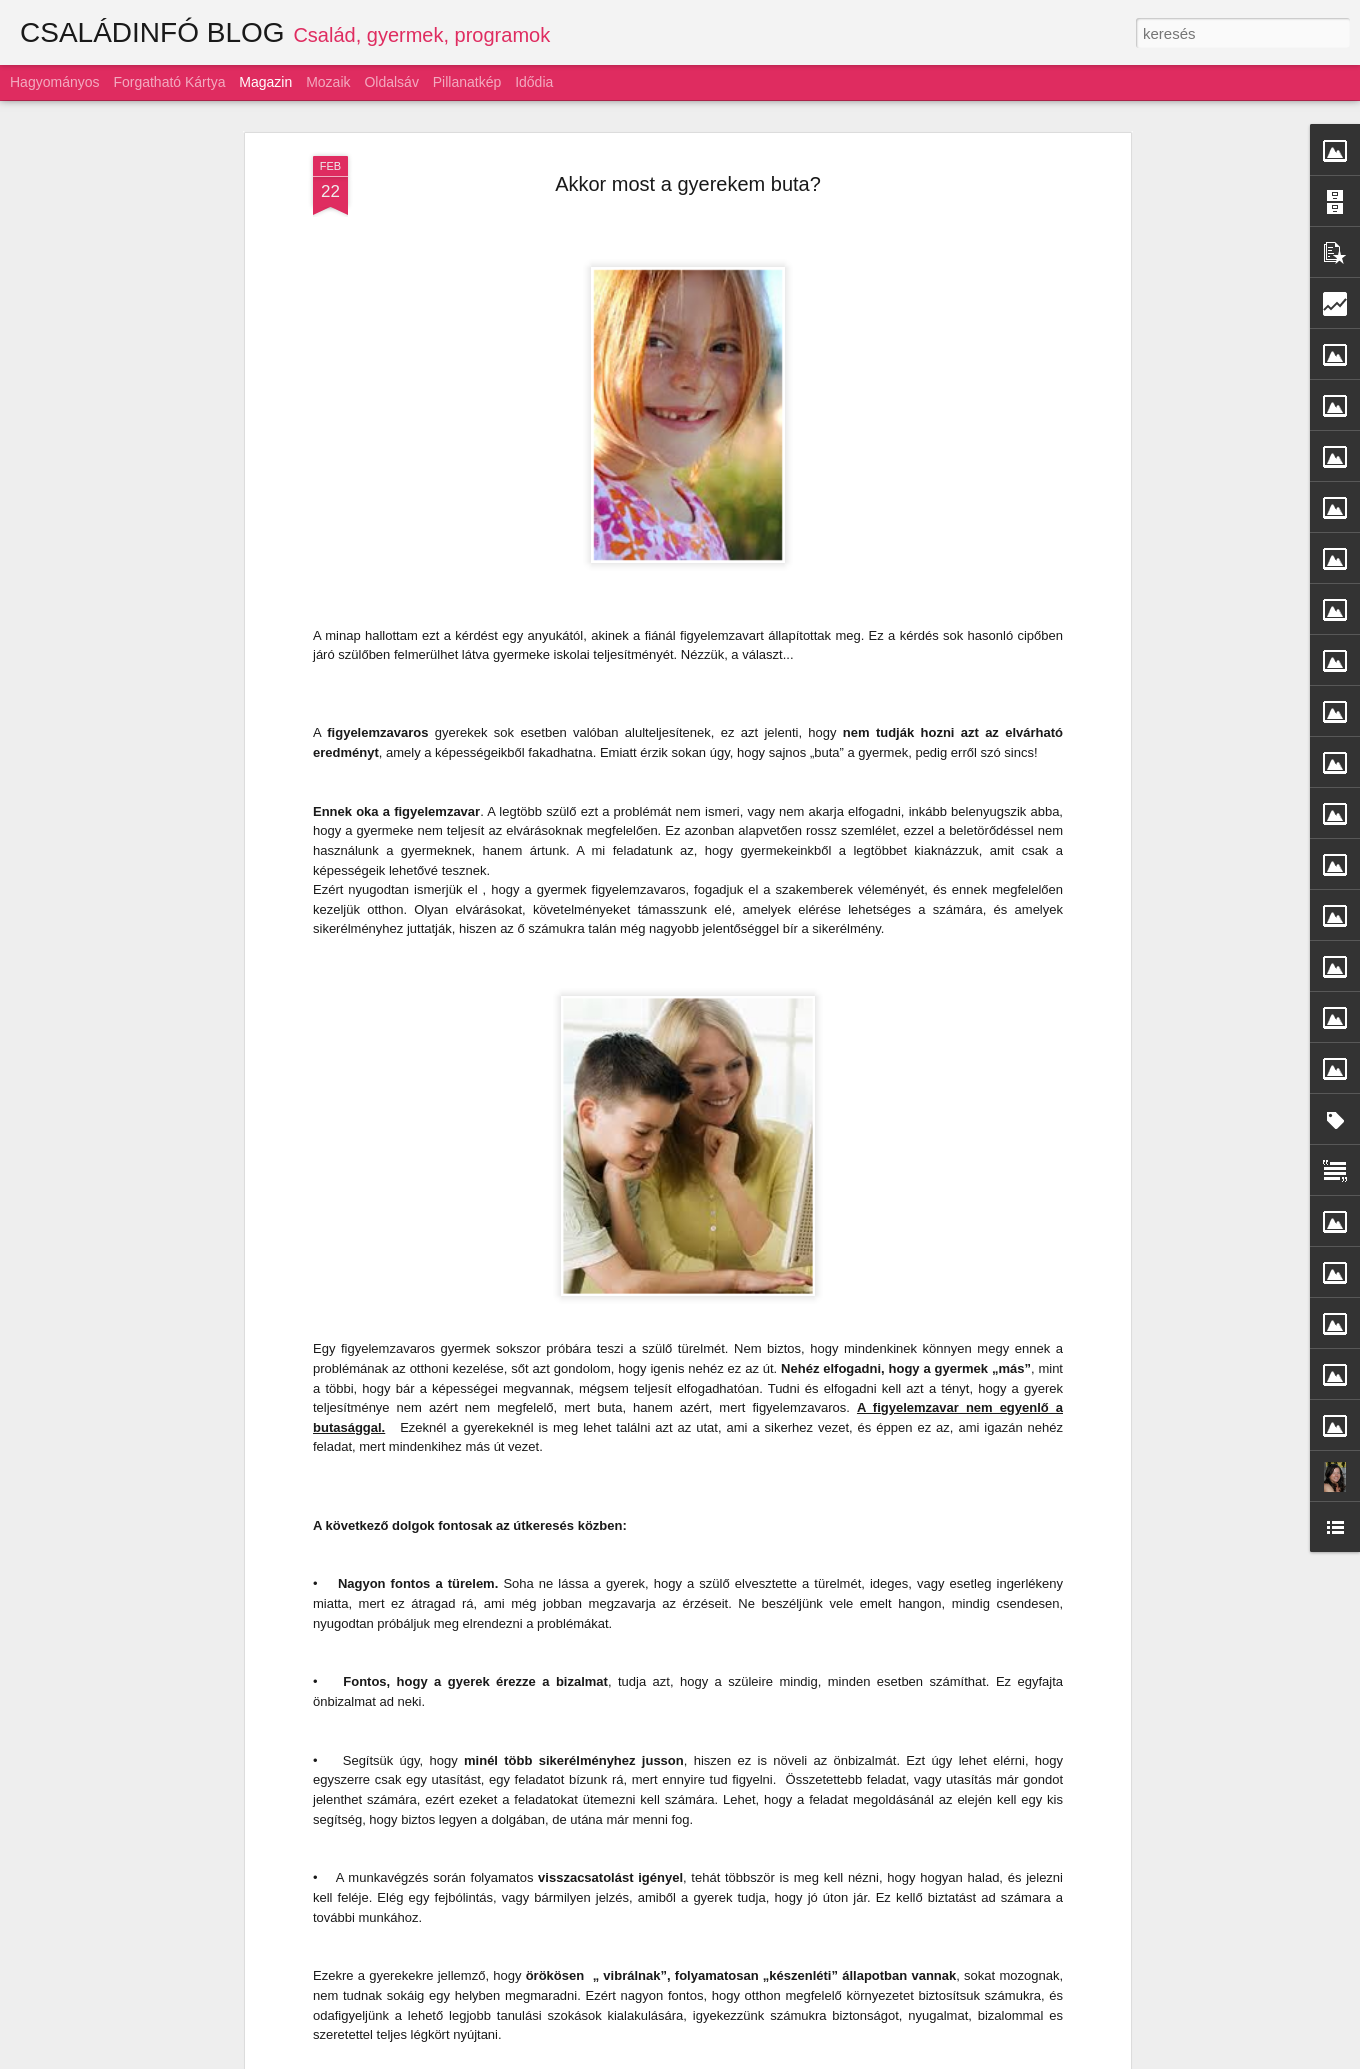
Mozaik (328, 82)
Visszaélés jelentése (922, 2058)
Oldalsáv (391, 82)
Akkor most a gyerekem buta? (688, 147)
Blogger (848, 2058)
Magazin (265, 82)
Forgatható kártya (169, 82)
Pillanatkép (467, 82)
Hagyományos (55, 82)
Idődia (534, 82)
